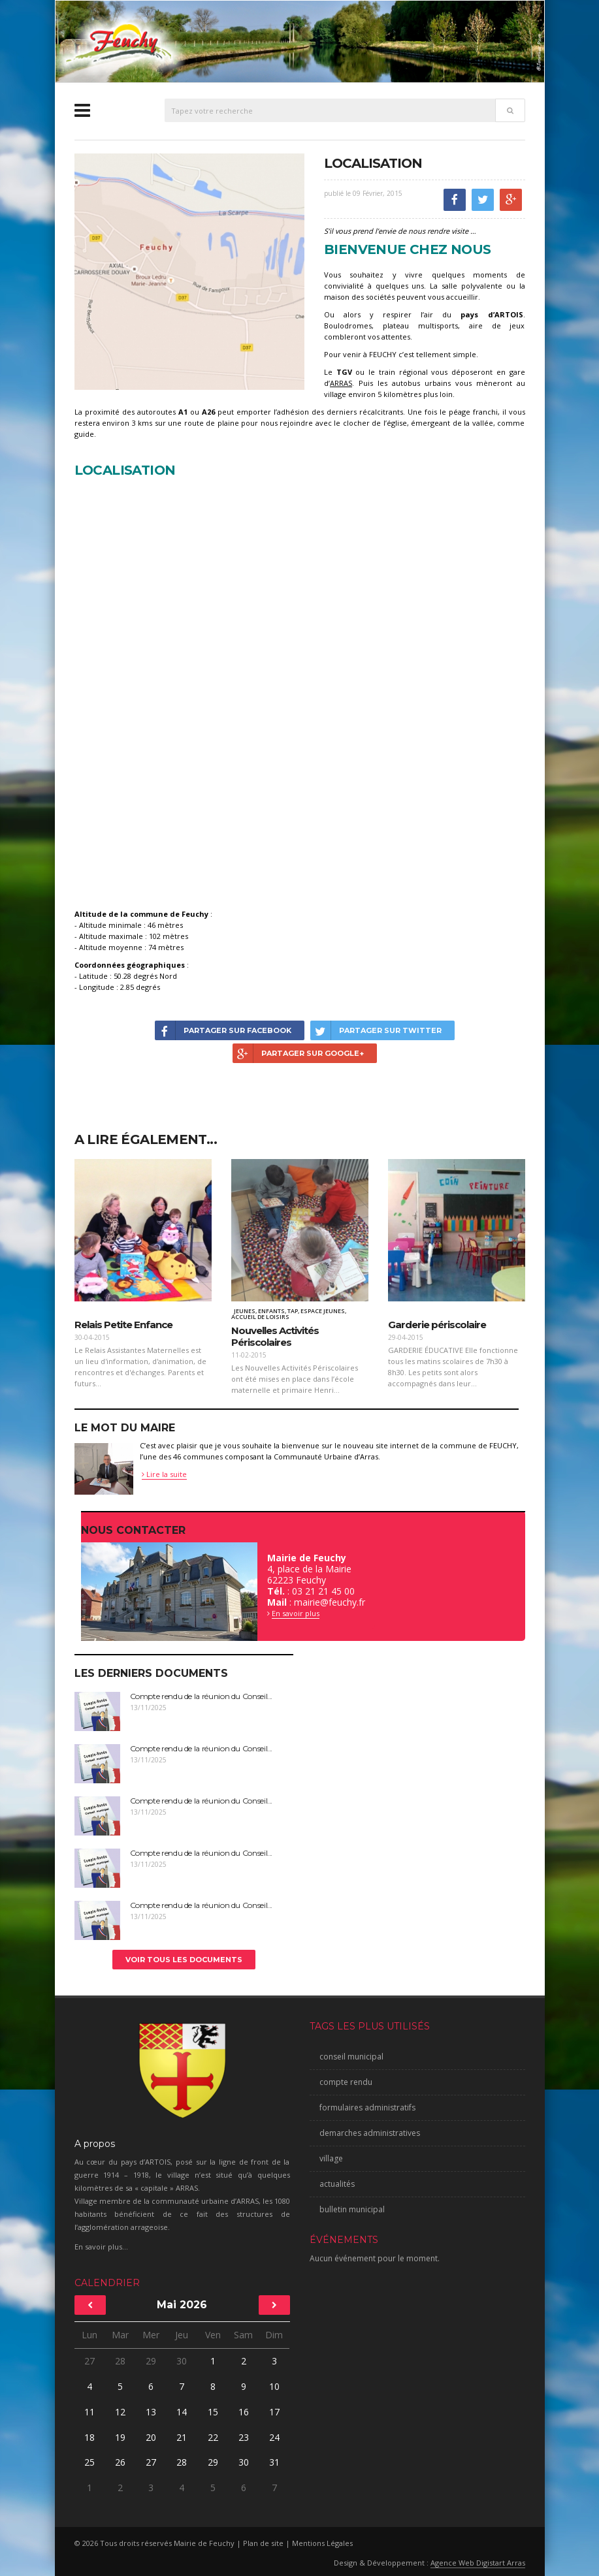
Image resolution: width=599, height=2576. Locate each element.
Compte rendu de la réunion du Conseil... (201, 1696)
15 (213, 2412)
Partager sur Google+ (298, 1053)
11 (89, 2412)
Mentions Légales (322, 2543)
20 (151, 2437)
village (331, 2158)
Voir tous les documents (183, 1959)
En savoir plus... (101, 2246)
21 (181, 2437)
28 (120, 2361)
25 (89, 2462)
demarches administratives (369, 2133)
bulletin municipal (352, 2209)
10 (274, 2386)
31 (274, 2462)
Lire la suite (164, 1474)
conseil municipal (351, 2056)
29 (151, 2361)
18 (89, 2437)
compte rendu (345, 2082)
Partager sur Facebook (223, 1030)
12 (120, 2412)
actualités (337, 2183)
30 (181, 2361)
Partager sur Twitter (376, 1030)
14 (181, 2412)
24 (274, 2437)
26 (120, 2462)
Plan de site (263, 2543)
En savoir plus (295, 1613)
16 (243, 2412)
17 (274, 2412)
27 (89, 2361)
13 (151, 2412)
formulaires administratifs (367, 2107)
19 (120, 2437)
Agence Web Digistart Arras (477, 2563)
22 (213, 2437)
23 (243, 2437)
